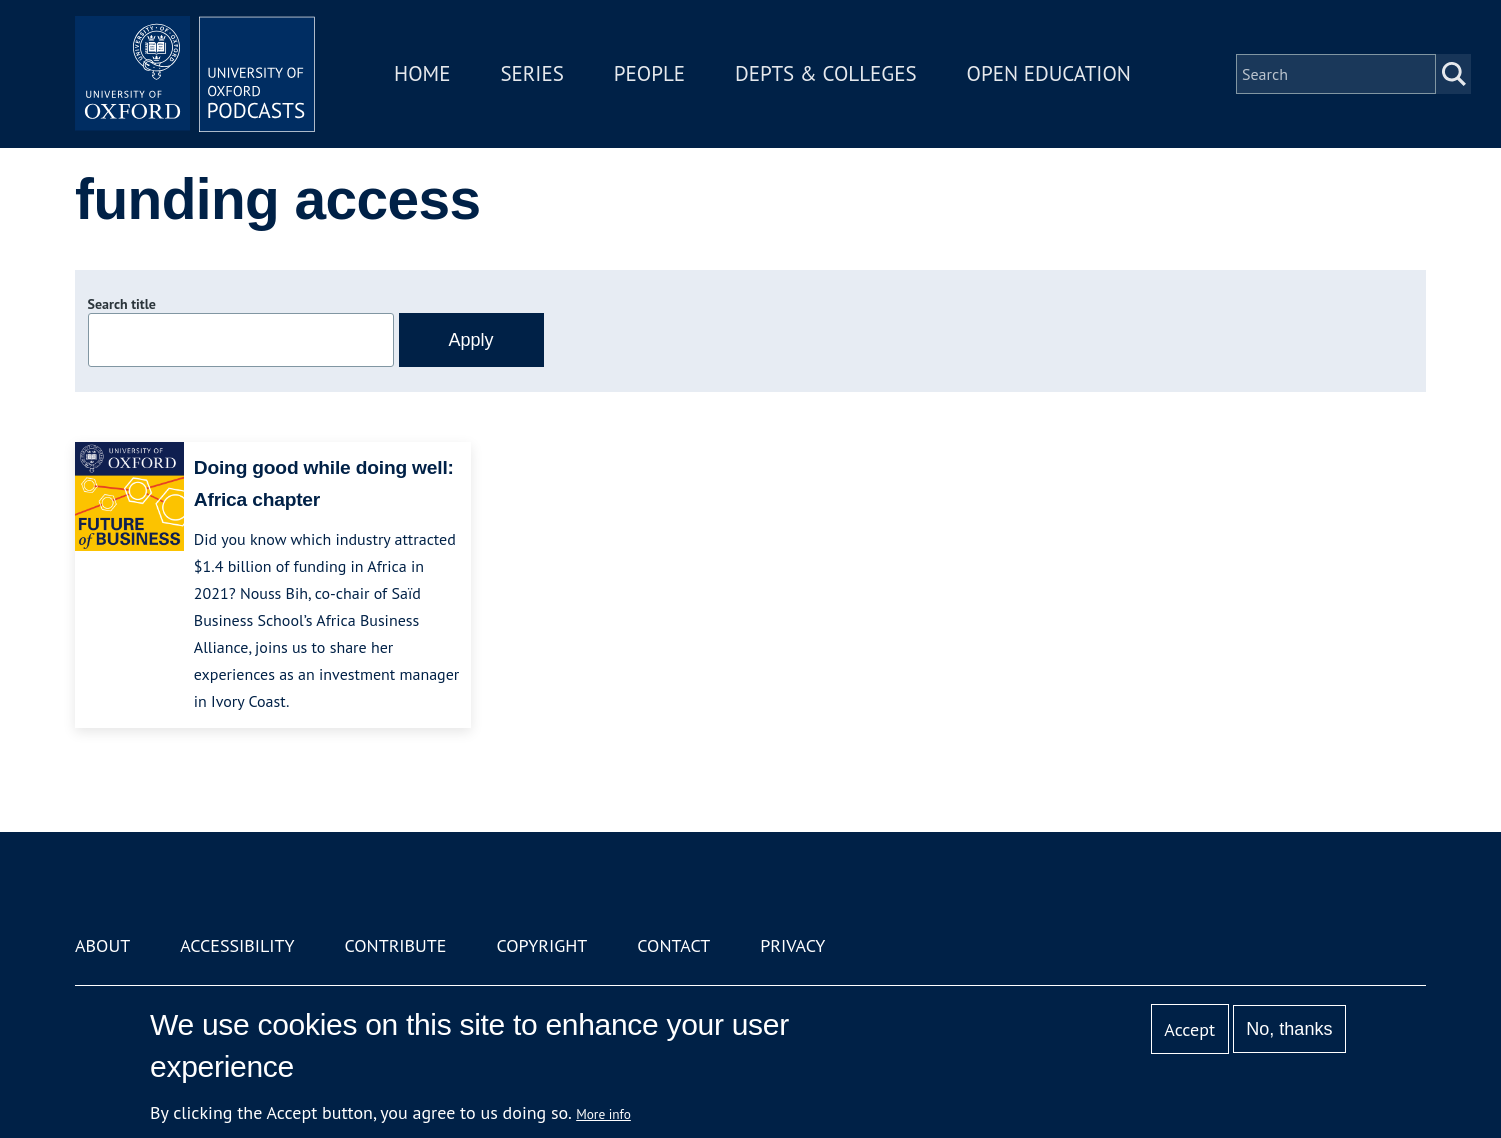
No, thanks (1289, 1029)
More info (603, 1114)
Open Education (1049, 73)
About (102, 945)
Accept (1189, 1029)
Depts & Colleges (826, 73)
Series (531, 73)
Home (422, 73)
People (649, 73)
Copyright (541, 945)
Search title (122, 304)
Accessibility (237, 945)
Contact (673, 945)
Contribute (395, 945)
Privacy (792, 945)
